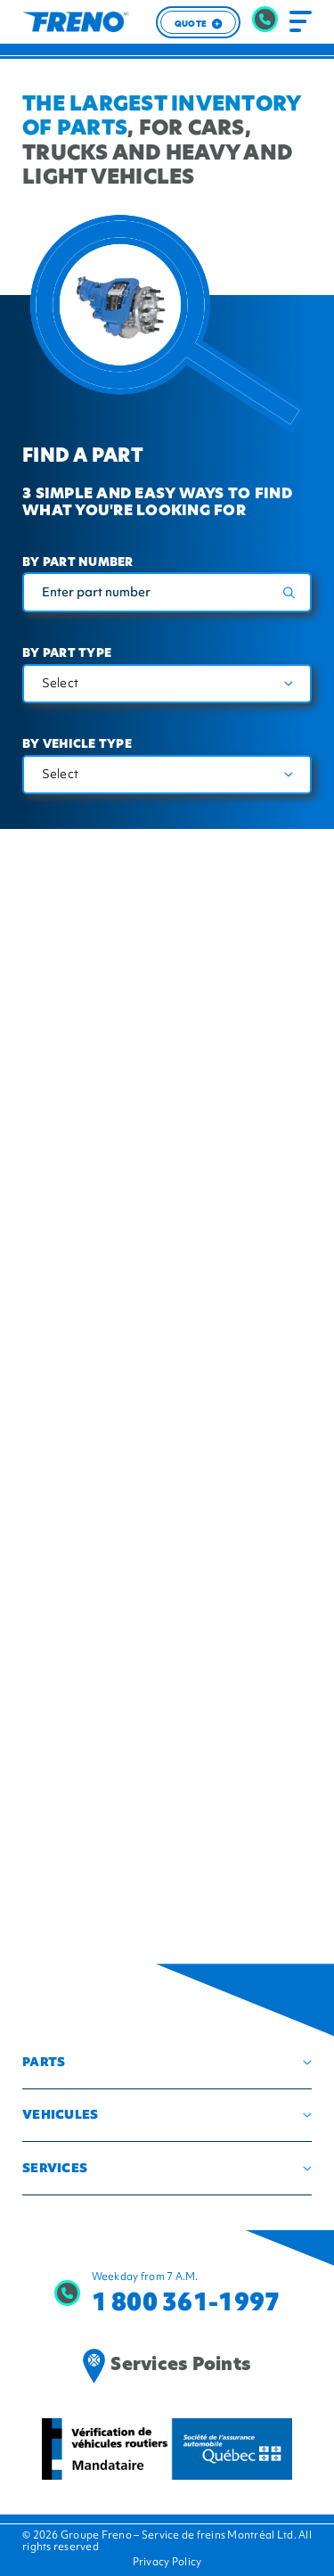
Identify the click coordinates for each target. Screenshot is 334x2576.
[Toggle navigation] (300, 22)
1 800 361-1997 (186, 2302)
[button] (167, 2062)
